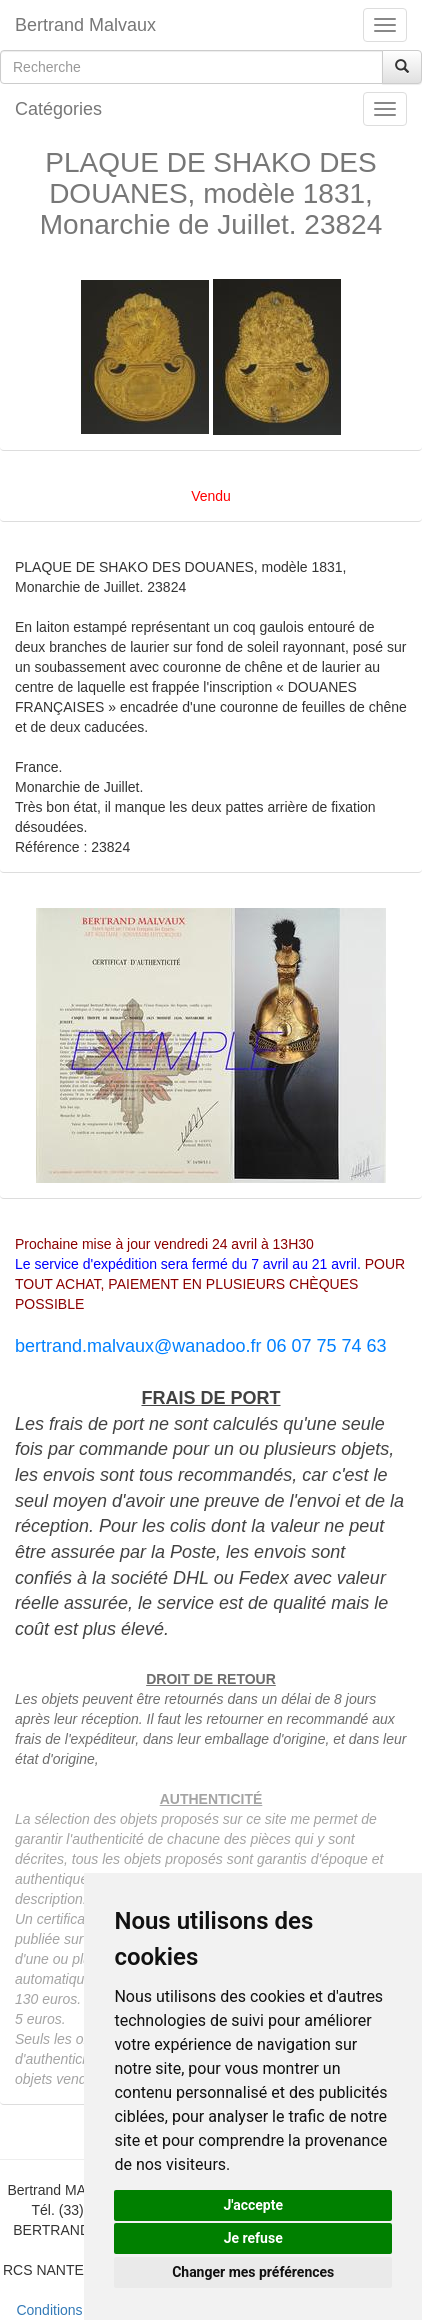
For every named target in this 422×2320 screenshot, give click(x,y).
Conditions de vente (78, 2310)
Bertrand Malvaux (85, 25)
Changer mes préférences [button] (253, 2272)
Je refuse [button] (253, 2238)
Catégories (58, 109)
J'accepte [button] (253, 2205)
